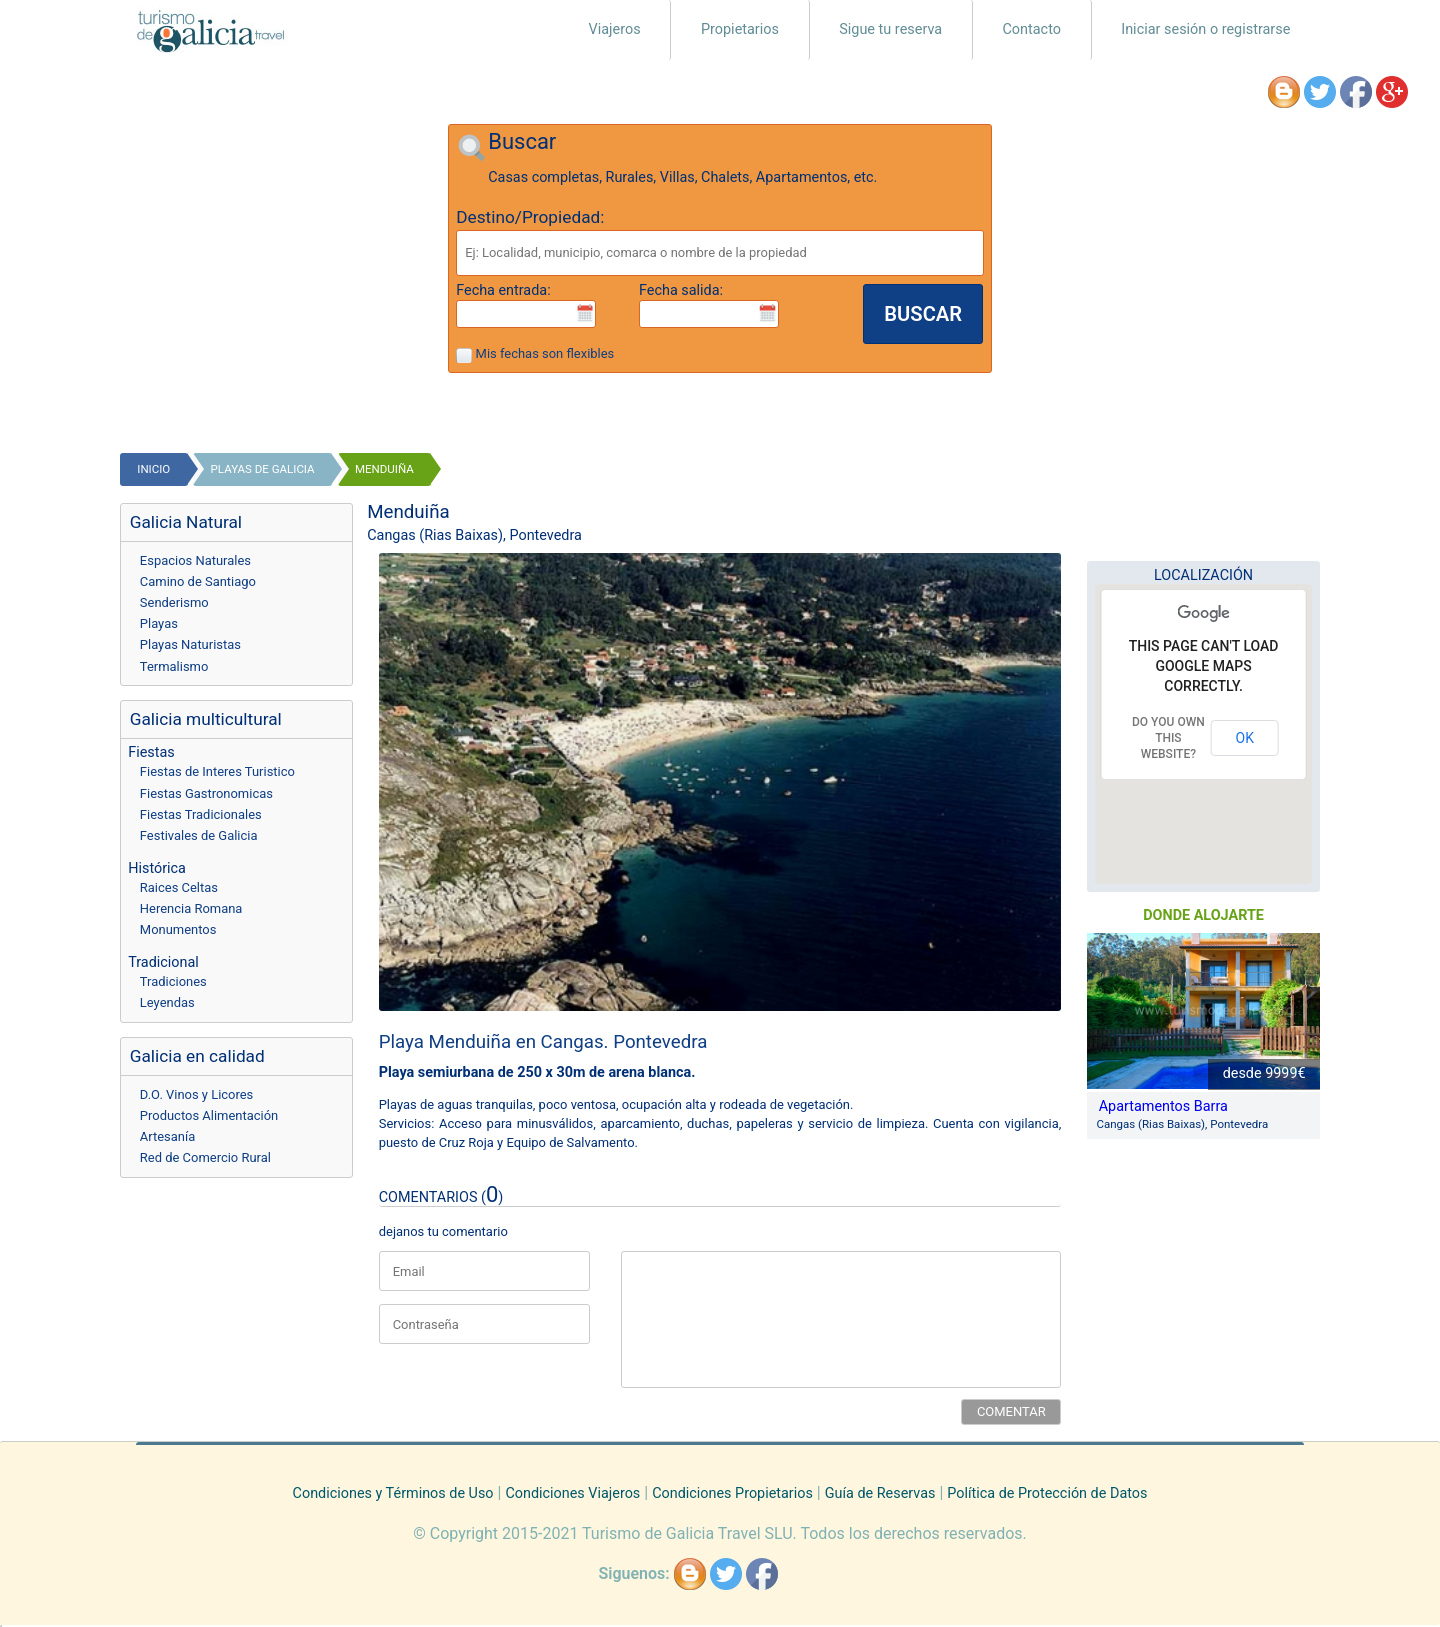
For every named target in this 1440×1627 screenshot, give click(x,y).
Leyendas (167, 1002)
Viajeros (615, 29)
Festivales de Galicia (199, 835)
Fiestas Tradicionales (201, 814)
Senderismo (174, 602)
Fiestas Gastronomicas (206, 793)
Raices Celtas (179, 887)
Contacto (1031, 29)
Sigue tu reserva (890, 29)
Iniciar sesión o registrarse (1205, 29)
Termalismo (174, 666)
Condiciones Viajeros (572, 1493)
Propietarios (740, 29)
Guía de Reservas (880, 1493)
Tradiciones (173, 981)
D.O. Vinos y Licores (196, 1094)
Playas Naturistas (190, 644)
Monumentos (178, 929)
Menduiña (384, 469)
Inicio (153, 469)
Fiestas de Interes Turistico (217, 771)
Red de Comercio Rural (205, 1157)
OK (1245, 738)
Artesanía (167, 1136)
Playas (159, 623)
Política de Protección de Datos (1047, 1493)
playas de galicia (263, 469)
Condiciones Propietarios (732, 1493)
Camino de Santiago (198, 581)
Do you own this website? (1168, 738)
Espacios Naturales (195, 560)
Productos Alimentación (209, 1115)
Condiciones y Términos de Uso (393, 1493)
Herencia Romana (191, 908)
